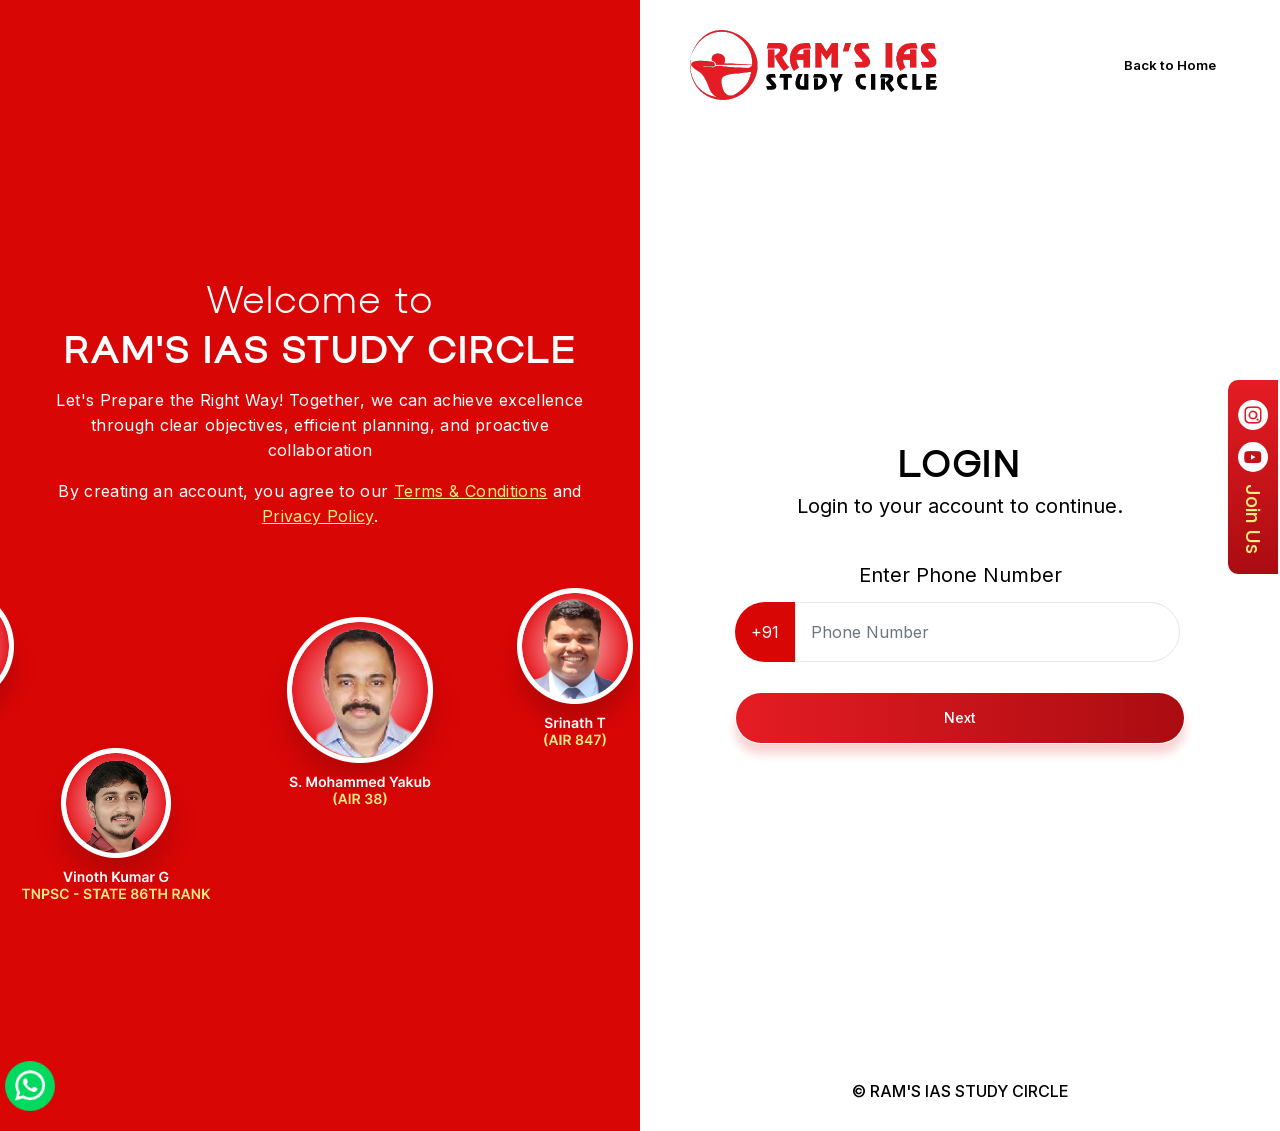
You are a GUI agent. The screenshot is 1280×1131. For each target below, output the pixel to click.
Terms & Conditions (470, 491)
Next (960, 717)
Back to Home (1175, 65)
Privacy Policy (318, 516)
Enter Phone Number (960, 575)
